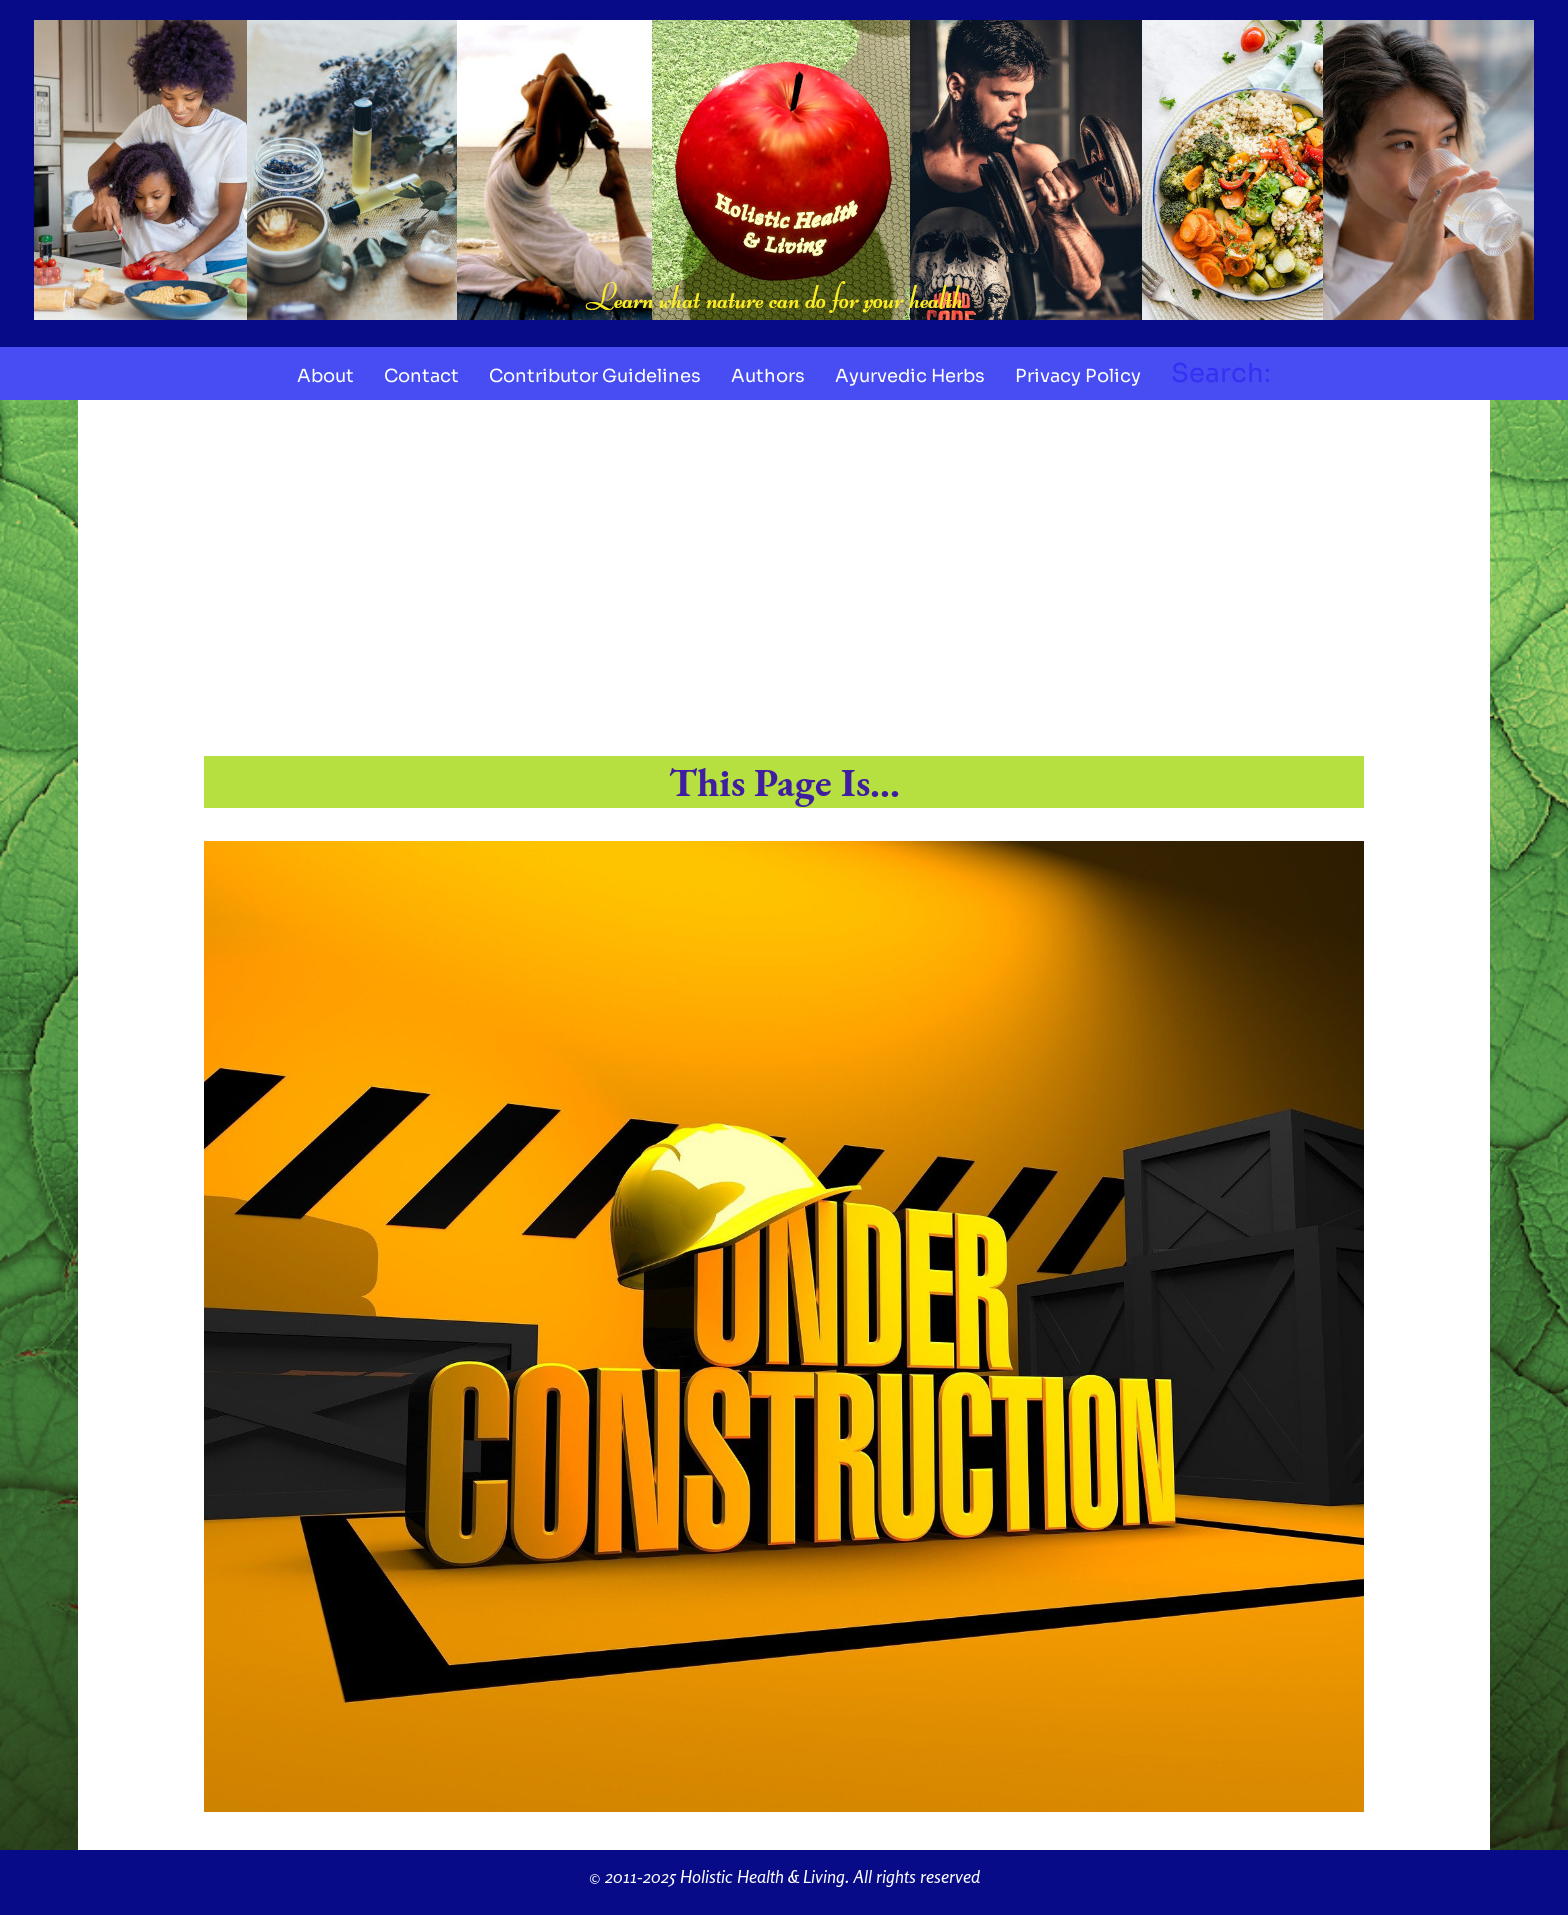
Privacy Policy (1078, 376)
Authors (768, 376)
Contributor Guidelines (595, 376)
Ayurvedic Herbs (910, 376)
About (325, 376)
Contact (421, 376)
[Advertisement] (784, 582)
